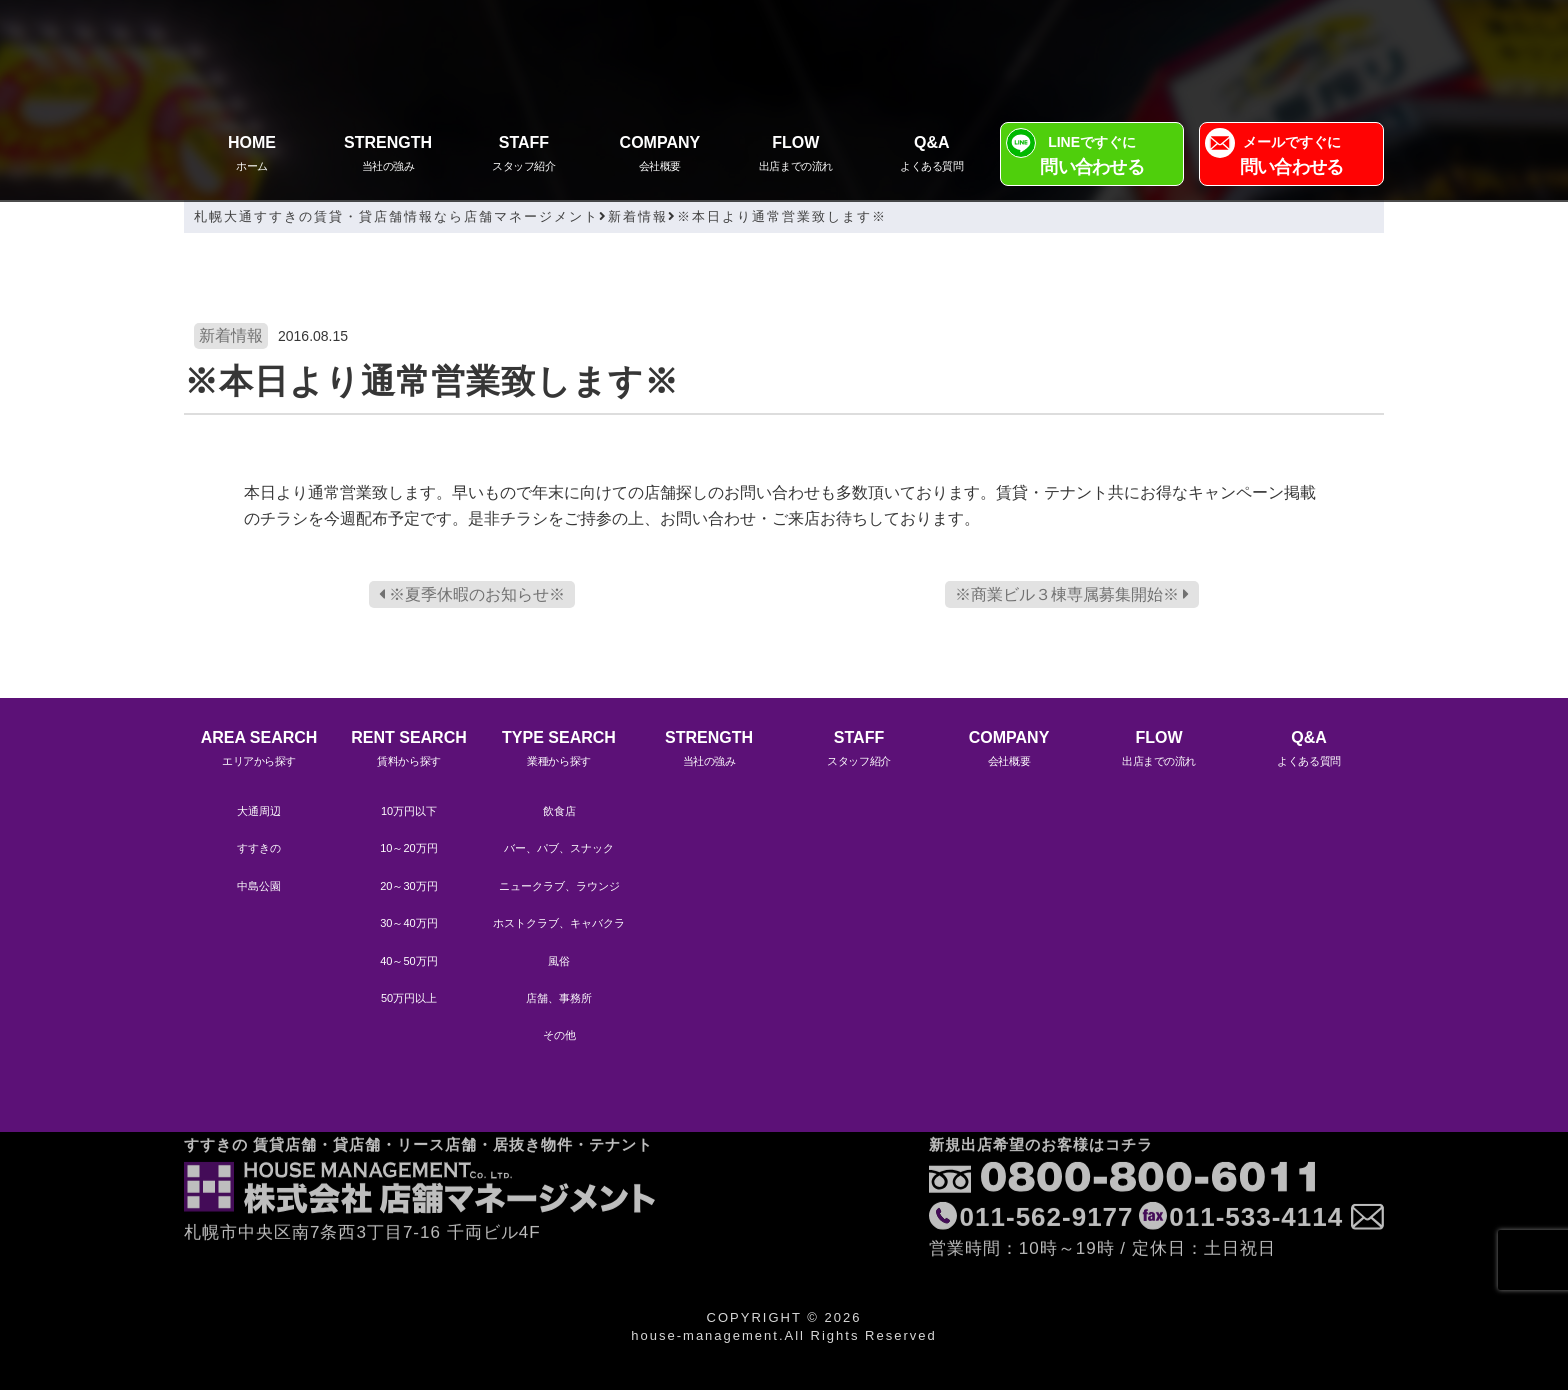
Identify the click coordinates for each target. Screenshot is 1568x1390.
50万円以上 (409, 998)
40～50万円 (408, 961)
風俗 (559, 961)
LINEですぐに (1092, 157)
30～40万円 (408, 923)
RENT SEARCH (409, 750)
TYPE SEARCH (559, 750)
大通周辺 (259, 811)
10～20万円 (408, 848)
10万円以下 (409, 811)
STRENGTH (388, 155)
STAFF (524, 155)
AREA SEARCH (259, 750)
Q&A (932, 155)
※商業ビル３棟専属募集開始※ (1072, 594)
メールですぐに (1291, 157)
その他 (559, 1035)
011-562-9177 (1047, 1153)
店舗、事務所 (559, 998)
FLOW (796, 155)
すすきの (259, 848)
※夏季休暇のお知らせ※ (472, 594)
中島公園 (259, 886)
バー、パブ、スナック (559, 848)
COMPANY (660, 155)
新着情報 (231, 335)
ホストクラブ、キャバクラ (559, 923)
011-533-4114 (1256, 1153)
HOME (252, 155)
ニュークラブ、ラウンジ (559, 886)
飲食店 (559, 811)
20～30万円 (408, 886)
